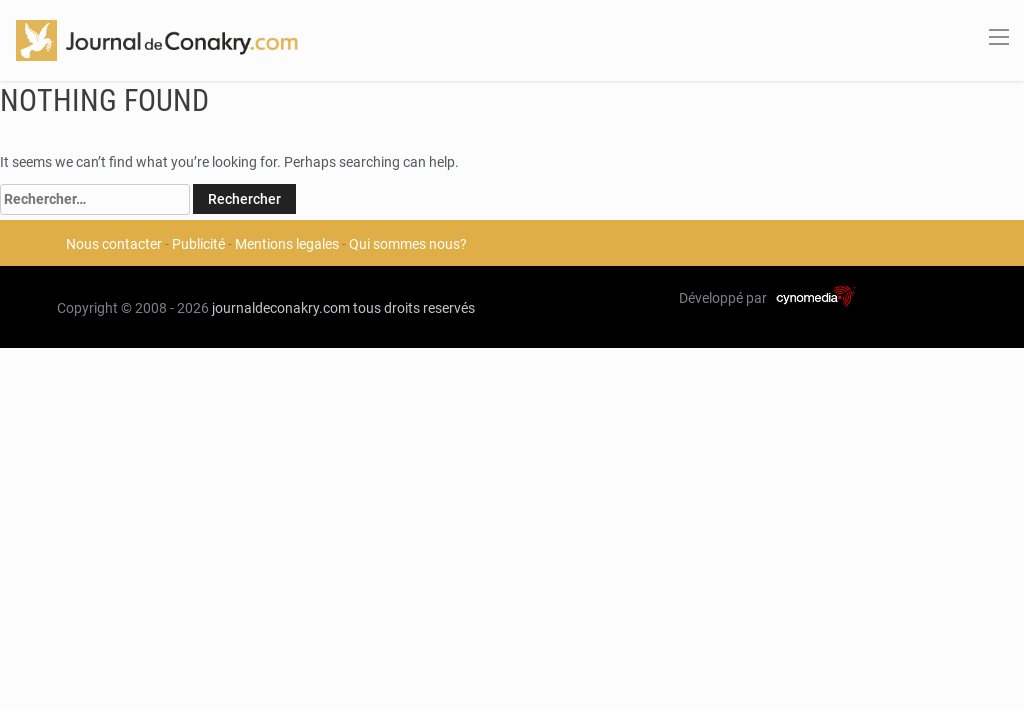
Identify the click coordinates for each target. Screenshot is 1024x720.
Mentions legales (287, 244)
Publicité (198, 244)
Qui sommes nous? (408, 244)
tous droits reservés (414, 308)
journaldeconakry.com (281, 308)
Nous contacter (114, 244)
